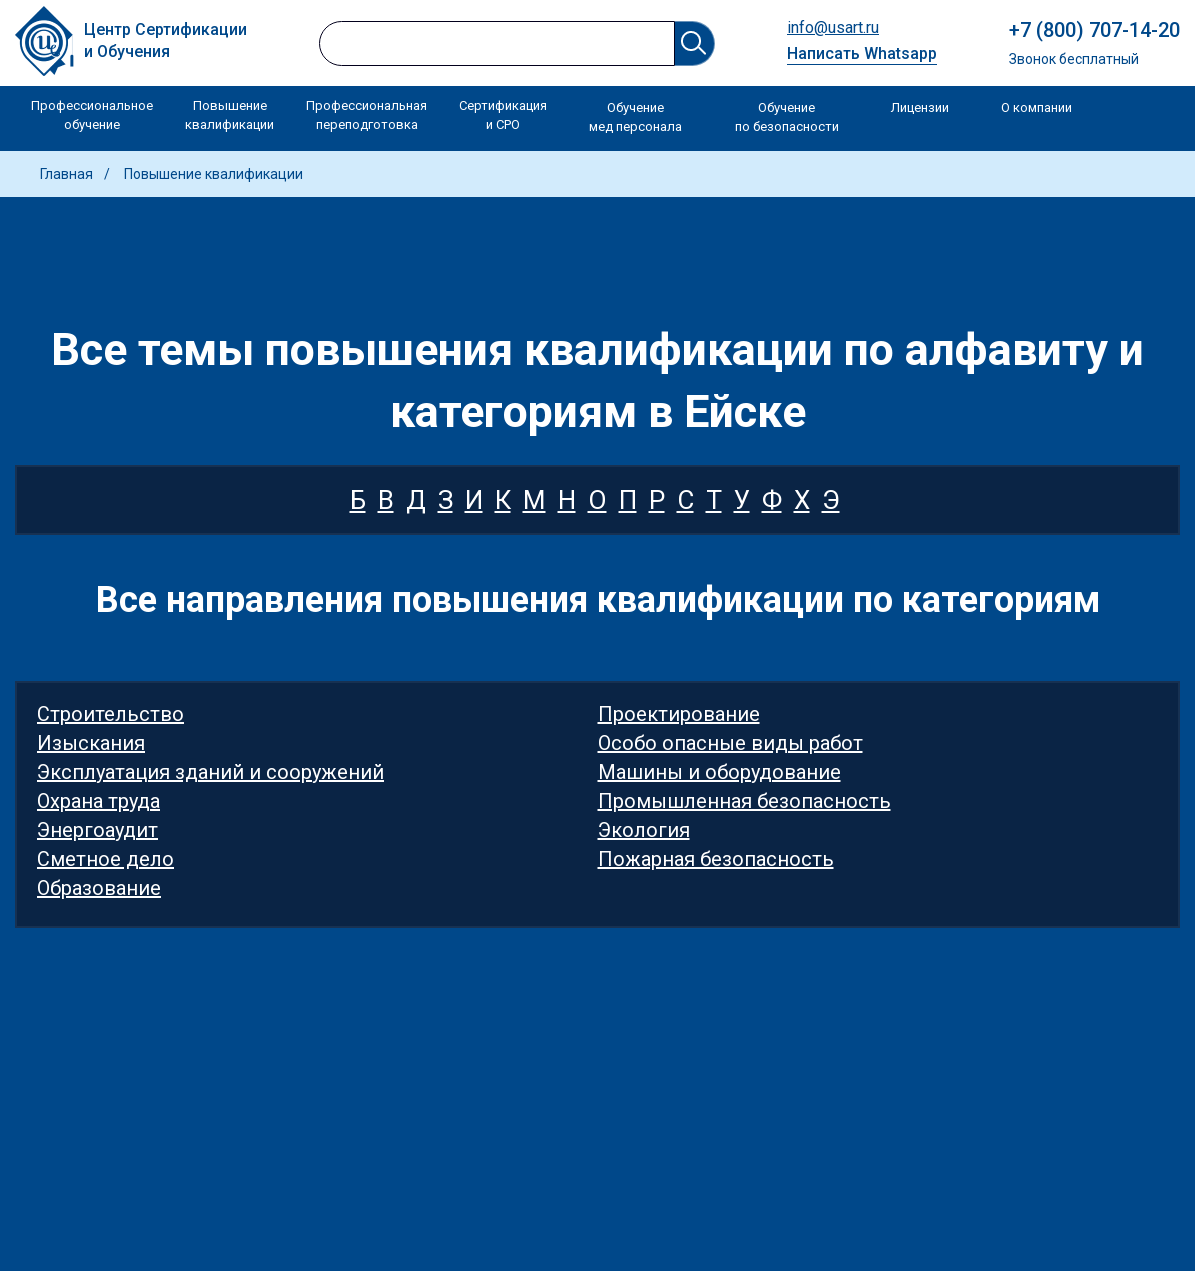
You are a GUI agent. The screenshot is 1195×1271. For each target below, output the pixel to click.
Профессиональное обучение (92, 115)
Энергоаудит (97, 830)
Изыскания (91, 743)
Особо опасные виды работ (730, 743)
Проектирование (679, 714)
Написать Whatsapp (862, 53)
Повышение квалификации (229, 115)
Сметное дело (105, 859)
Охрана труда (98, 801)
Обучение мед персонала (635, 117)
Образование (99, 888)
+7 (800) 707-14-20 (1094, 30)
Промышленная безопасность (744, 801)
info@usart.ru (833, 27)
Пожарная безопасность (716, 859)
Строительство (110, 714)
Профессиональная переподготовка (366, 115)
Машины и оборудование (719, 772)
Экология (644, 830)
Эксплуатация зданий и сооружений (210, 772)
